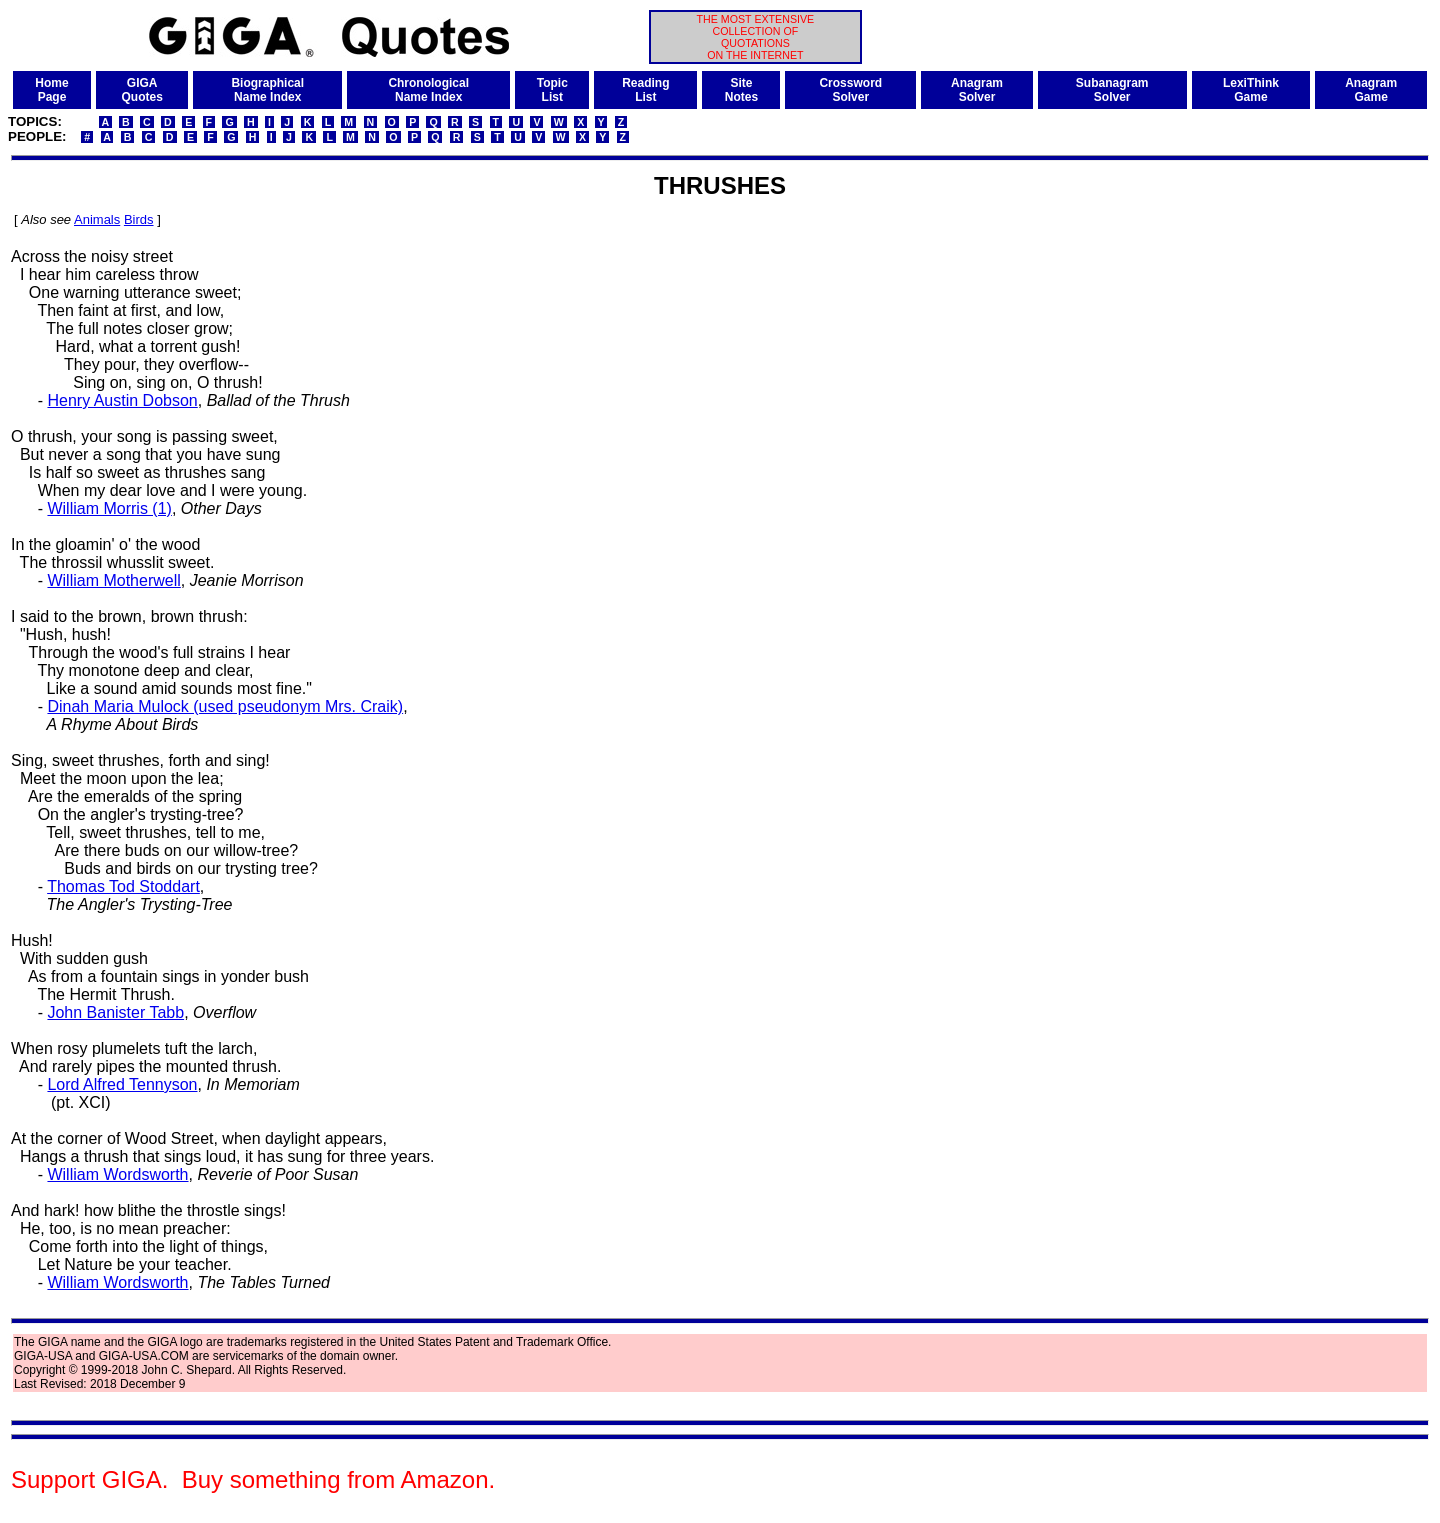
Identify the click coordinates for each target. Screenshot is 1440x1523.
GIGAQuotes (142, 90)
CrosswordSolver (850, 90)
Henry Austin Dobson (122, 400)
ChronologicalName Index (428, 90)
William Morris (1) (109, 508)
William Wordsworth (117, 1174)
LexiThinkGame (1251, 90)
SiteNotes (741, 90)
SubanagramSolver (1112, 90)
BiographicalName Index (267, 90)
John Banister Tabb (115, 1012)
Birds (139, 219)
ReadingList (645, 90)
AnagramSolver (977, 90)
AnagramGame (1371, 90)
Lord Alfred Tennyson (122, 1084)
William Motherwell (113, 580)
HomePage (51, 90)
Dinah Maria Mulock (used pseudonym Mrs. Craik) (225, 706)
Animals (97, 219)
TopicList (552, 90)
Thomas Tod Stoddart (123, 886)
